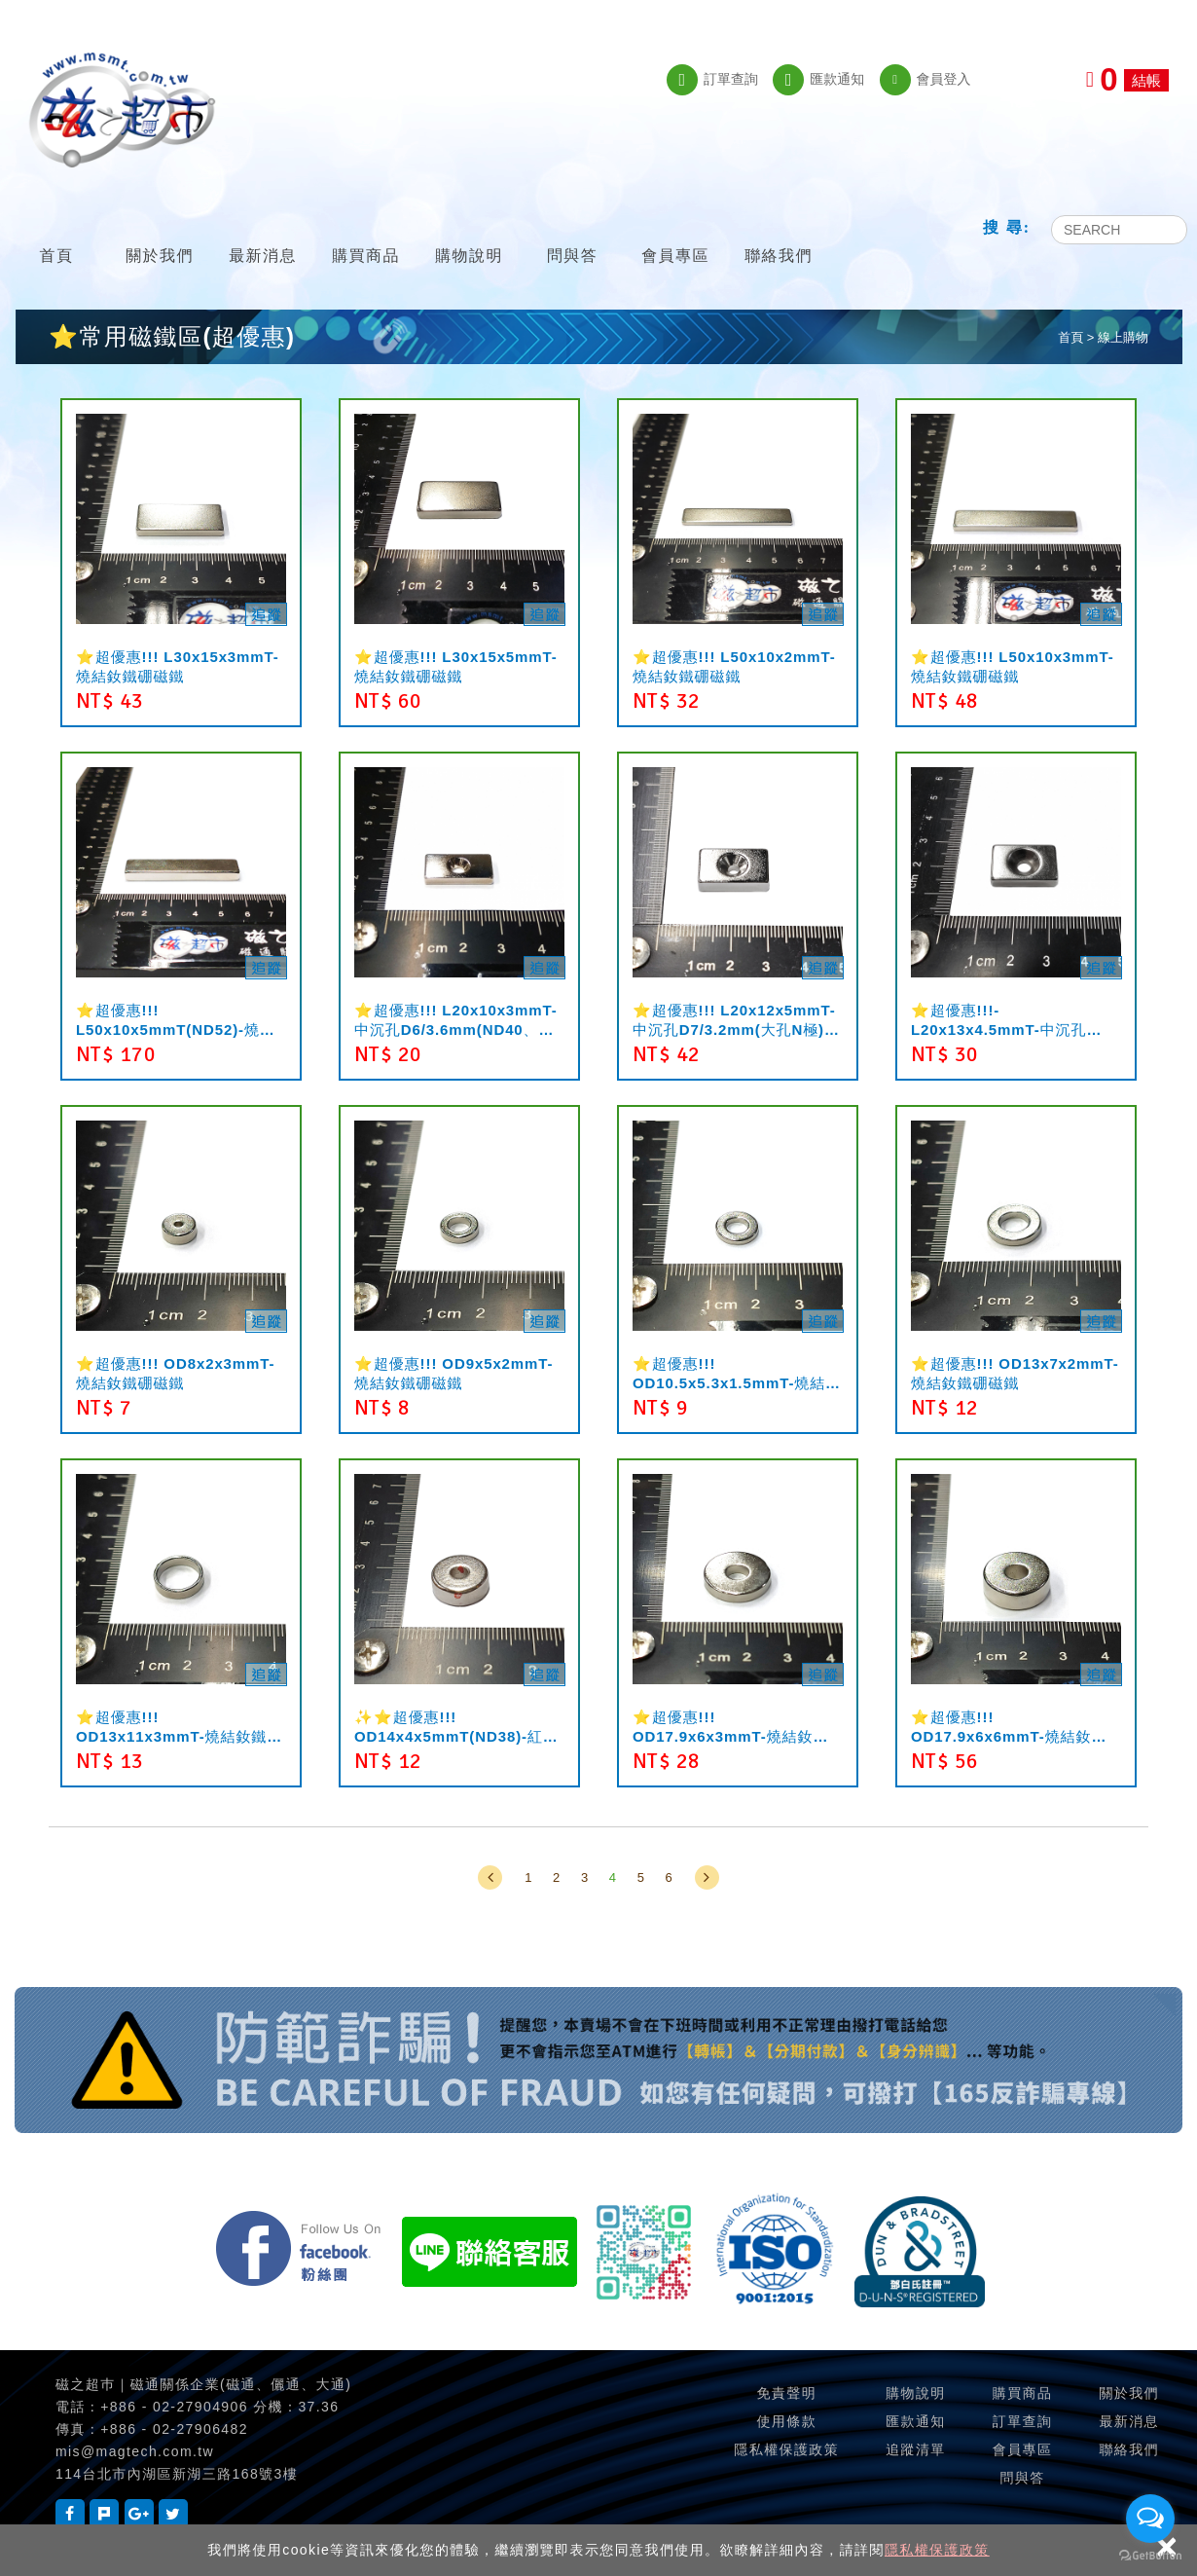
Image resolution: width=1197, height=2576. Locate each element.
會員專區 (675, 231)
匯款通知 (818, 79)
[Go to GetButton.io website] (1150, 2556)
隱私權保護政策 (937, 2550)
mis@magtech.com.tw (134, 2451)
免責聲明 (786, 2393)
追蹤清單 (916, 2449)
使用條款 (786, 2421)
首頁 (56, 231)
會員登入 (925, 79)
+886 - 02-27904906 (174, 2406)
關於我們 (160, 231)
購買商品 (366, 231)
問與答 (572, 231)
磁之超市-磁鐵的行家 (122, 110)
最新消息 (263, 231)
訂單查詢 (712, 79)
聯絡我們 (778, 231)
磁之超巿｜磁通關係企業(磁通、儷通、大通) (203, 2384)
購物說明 (469, 231)
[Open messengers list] (1150, 2518)
